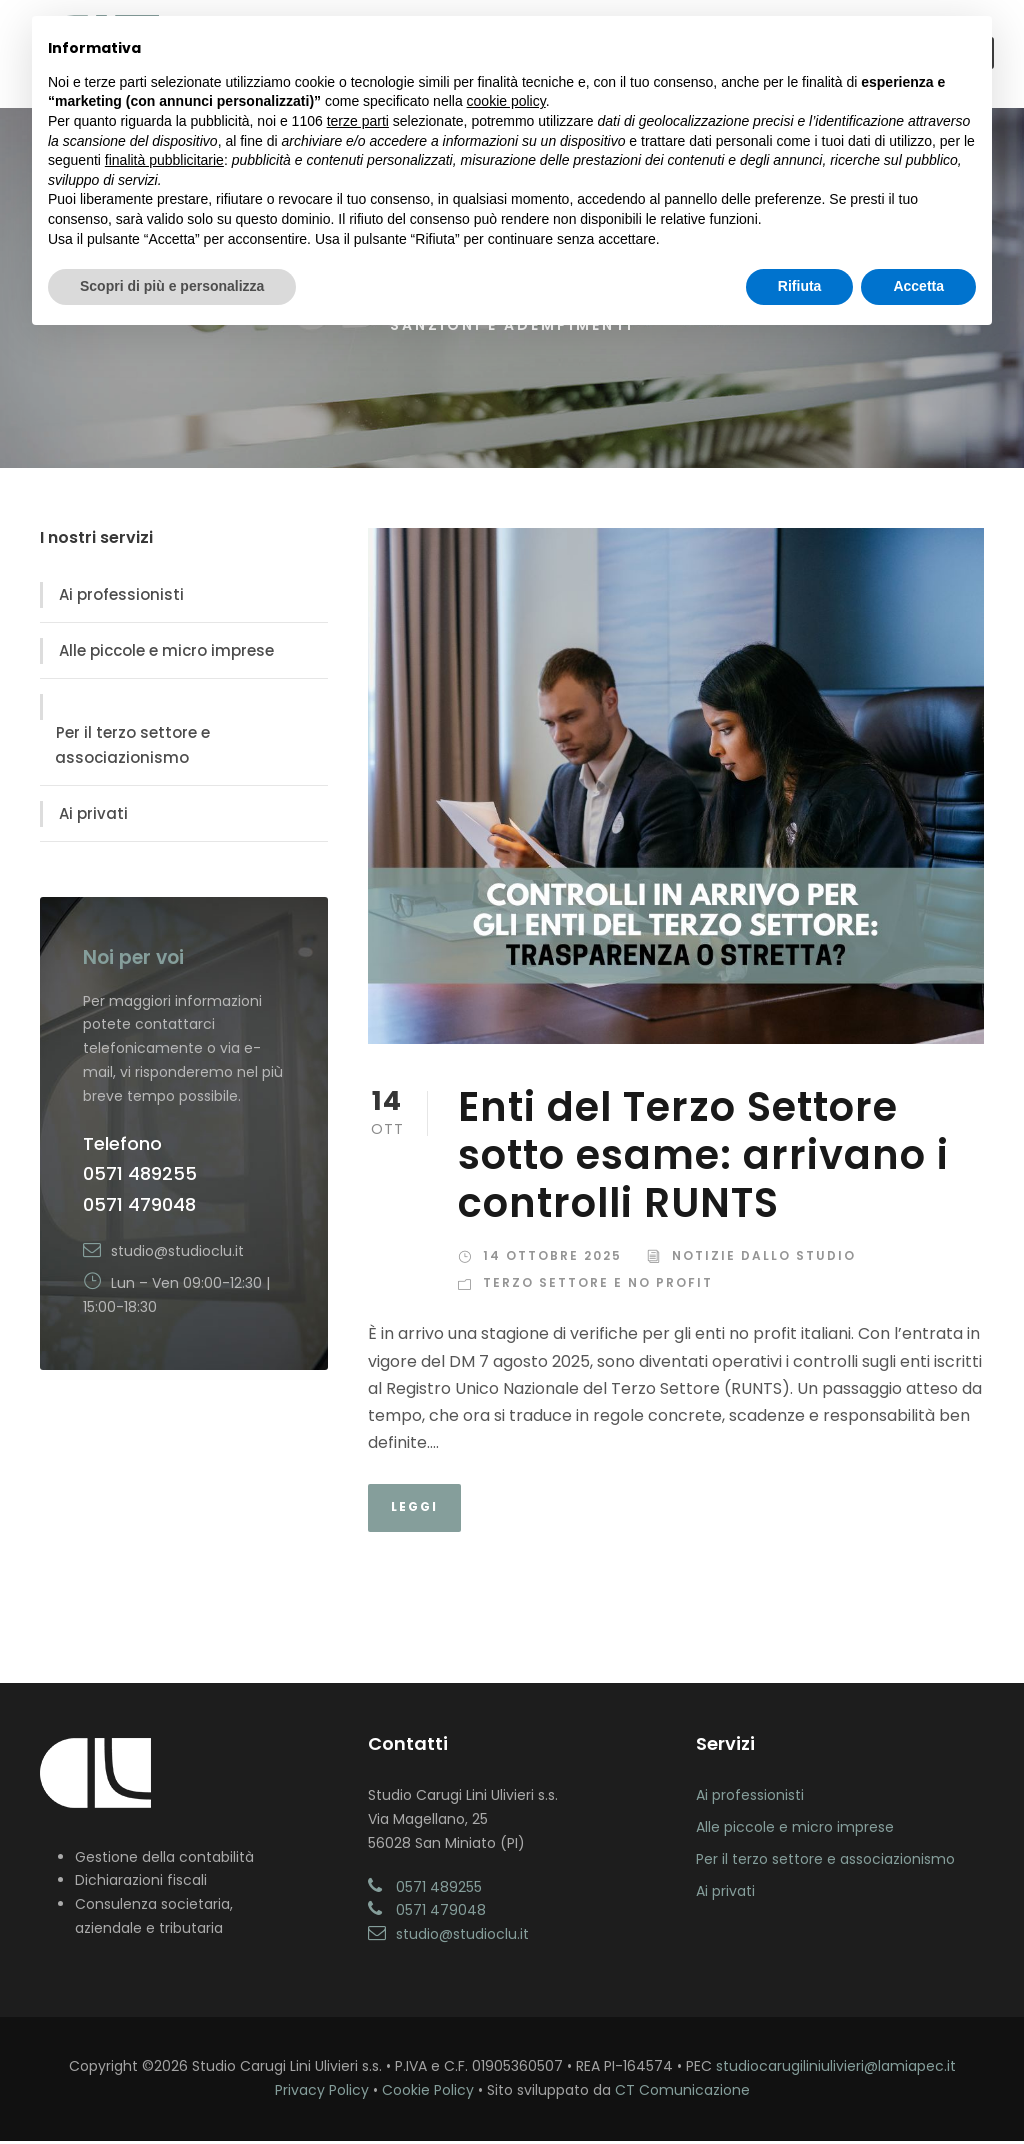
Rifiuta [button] (800, 286)
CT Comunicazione (682, 2094)
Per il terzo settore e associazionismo (132, 748)
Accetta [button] (918, 286)
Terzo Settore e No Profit (598, 1286)
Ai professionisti (121, 598)
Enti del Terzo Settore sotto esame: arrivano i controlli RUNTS (703, 1159)
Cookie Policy (428, 2094)
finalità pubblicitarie (164, 160)
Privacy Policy (322, 2094)
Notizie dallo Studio (764, 1259)
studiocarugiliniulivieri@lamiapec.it (836, 2070)
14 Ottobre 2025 (552, 1259)
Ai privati (93, 817)
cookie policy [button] (506, 101)
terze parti (358, 121)
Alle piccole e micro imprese (166, 654)
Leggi (414, 1510)
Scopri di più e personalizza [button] (172, 286)
